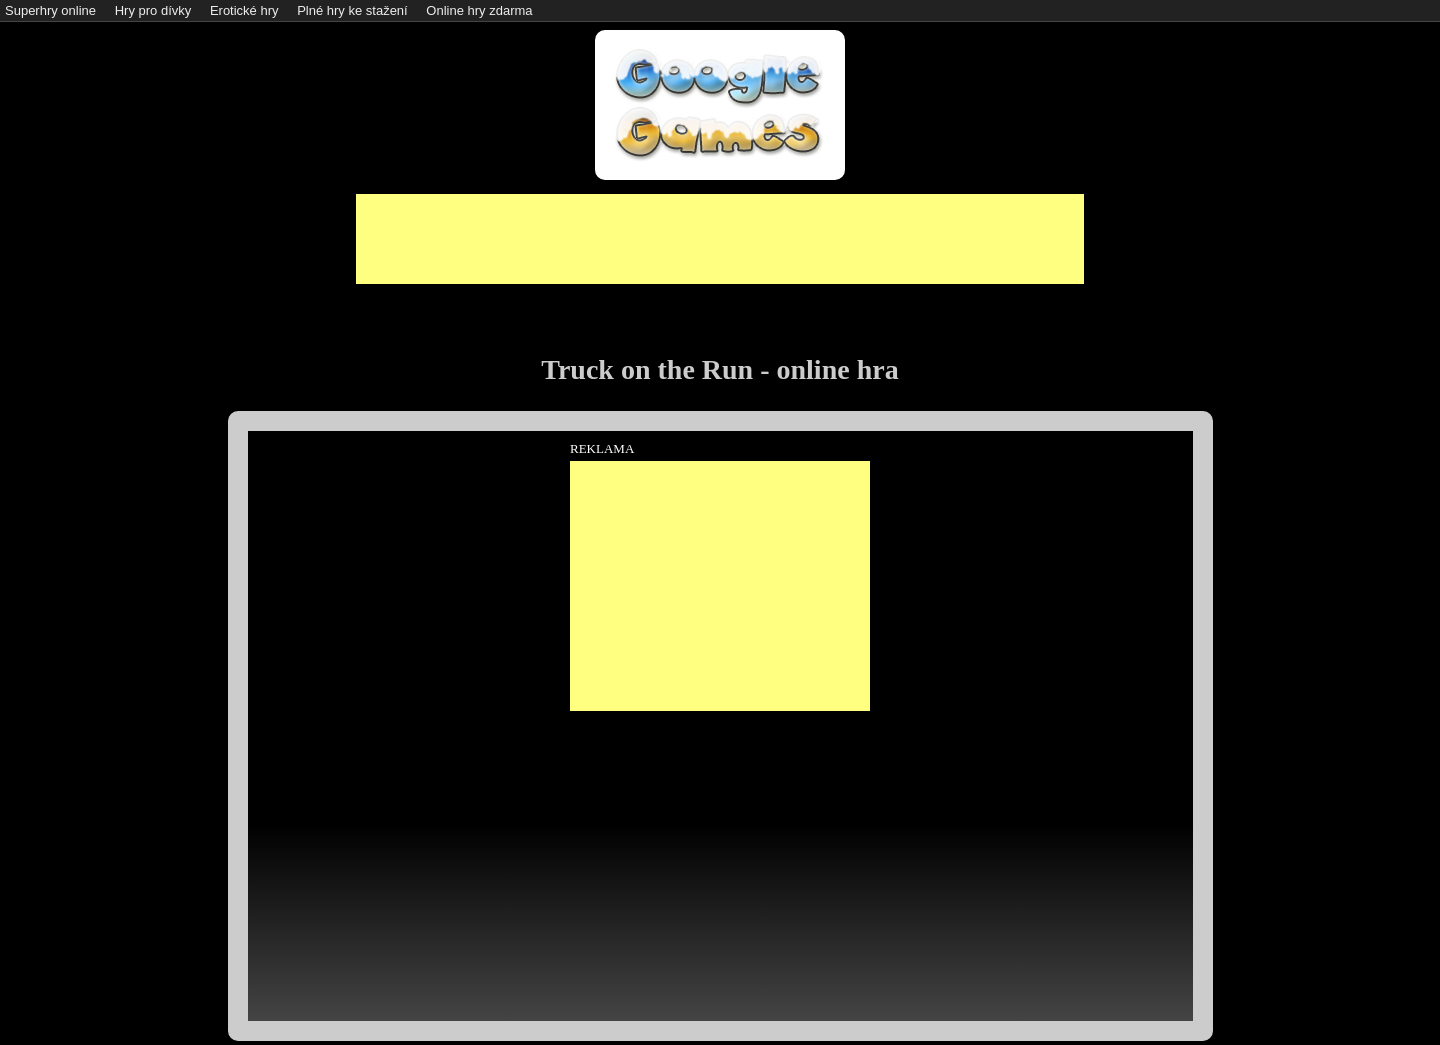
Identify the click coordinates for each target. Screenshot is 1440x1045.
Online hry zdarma (479, 10)
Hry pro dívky (153, 10)
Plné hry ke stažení (352, 10)
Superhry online (50, 10)
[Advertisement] (720, 239)
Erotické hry (244, 10)
